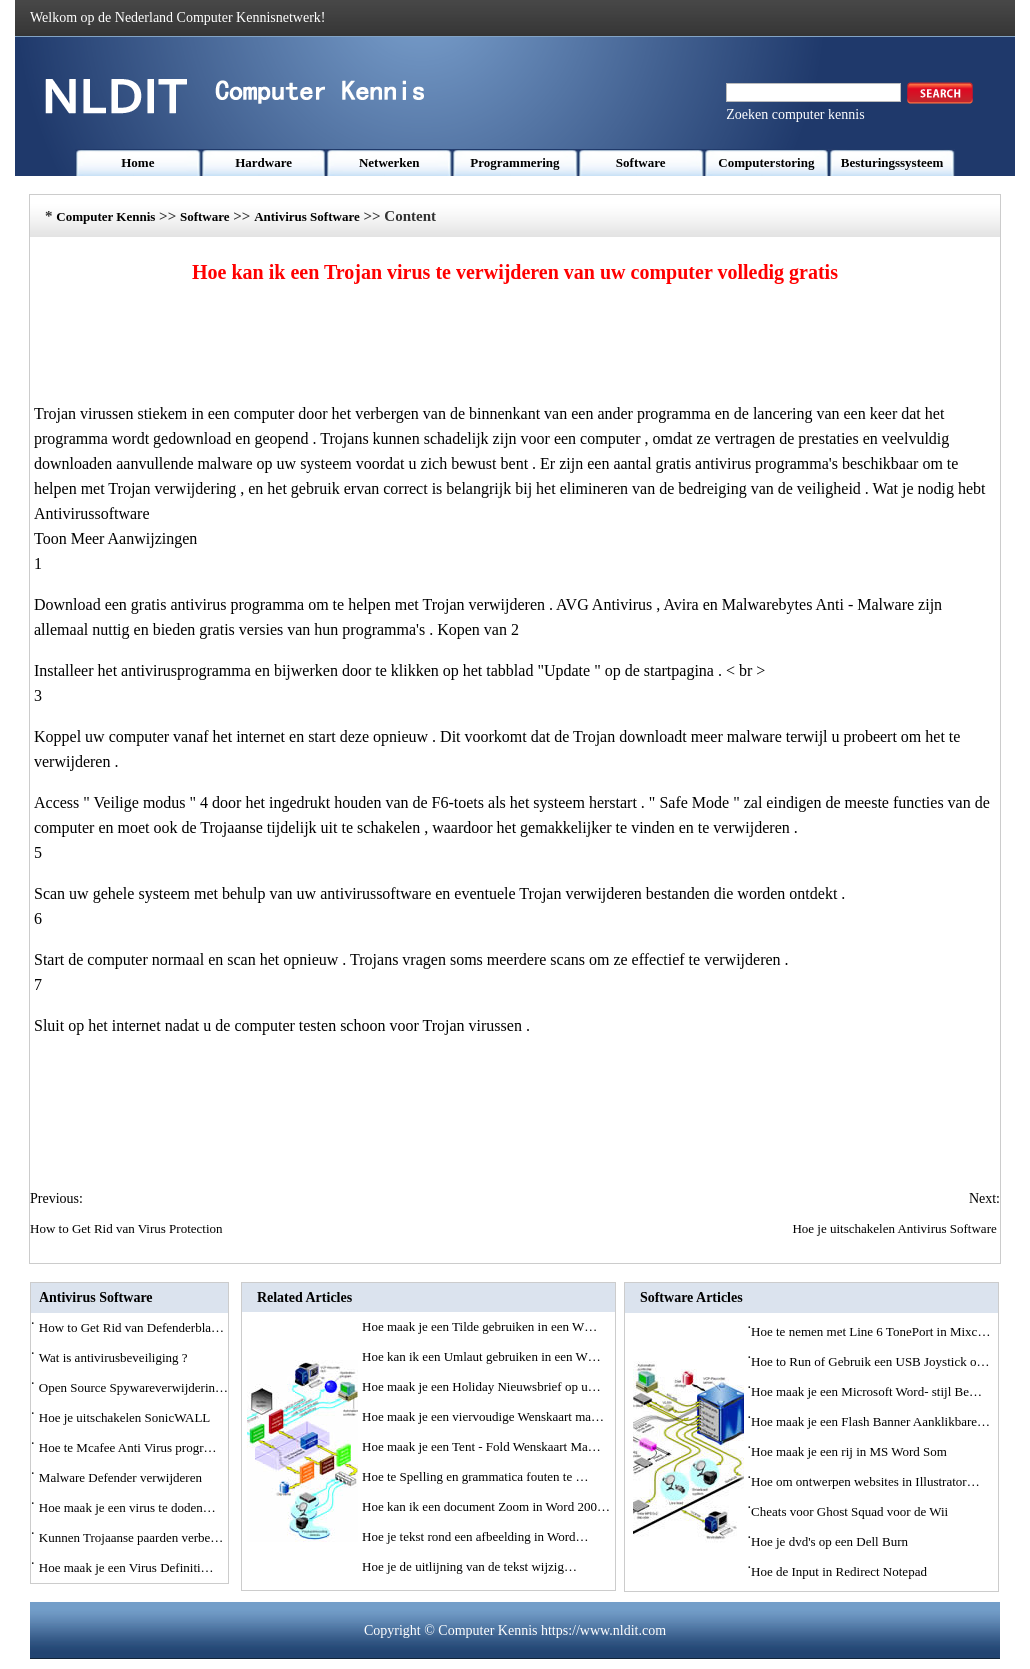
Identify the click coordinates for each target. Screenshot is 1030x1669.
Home (137, 162)
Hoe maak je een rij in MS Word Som (850, 1451)
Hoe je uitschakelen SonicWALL (126, 1417)
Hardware (263, 162)
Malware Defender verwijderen (122, 1477)
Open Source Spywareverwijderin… (133, 1387)
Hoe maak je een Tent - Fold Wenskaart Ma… (481, 1446)
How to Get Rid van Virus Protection (128, 1228)
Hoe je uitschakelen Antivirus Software (896, 1228)
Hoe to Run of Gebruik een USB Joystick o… (870, 1361)
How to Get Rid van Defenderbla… (131, 1327)
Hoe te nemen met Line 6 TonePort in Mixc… (870, 1331)
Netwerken (389, 162)
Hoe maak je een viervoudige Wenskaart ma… (483, 1416)
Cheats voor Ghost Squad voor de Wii (851, 1511)
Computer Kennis (105, 216)
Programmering (514, 162)
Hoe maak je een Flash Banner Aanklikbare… (870, 1421)
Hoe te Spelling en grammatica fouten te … (475, 1476)
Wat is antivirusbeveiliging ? (115, 1357)
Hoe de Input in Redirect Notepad (840, 1571)
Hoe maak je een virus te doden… (127, 1507)
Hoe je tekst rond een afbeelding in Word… (475, 1536)
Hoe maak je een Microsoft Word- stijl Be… (866, 1391)
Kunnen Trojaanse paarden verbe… (131, 1537)
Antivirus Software (307, 216)
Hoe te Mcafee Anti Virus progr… (128, 1447)
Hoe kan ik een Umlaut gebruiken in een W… (481, 1356)
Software (641, 162)
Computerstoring (766, 162)
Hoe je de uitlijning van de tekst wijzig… (469, 1566)
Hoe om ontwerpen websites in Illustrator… (865, 1481)
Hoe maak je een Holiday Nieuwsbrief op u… (481, 1386)
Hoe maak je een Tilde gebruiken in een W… (479, 1326)
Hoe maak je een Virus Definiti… (126, 1567)
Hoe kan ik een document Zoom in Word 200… (486, 1506)
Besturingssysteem (892, 162)
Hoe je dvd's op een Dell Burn (831, 1541)
